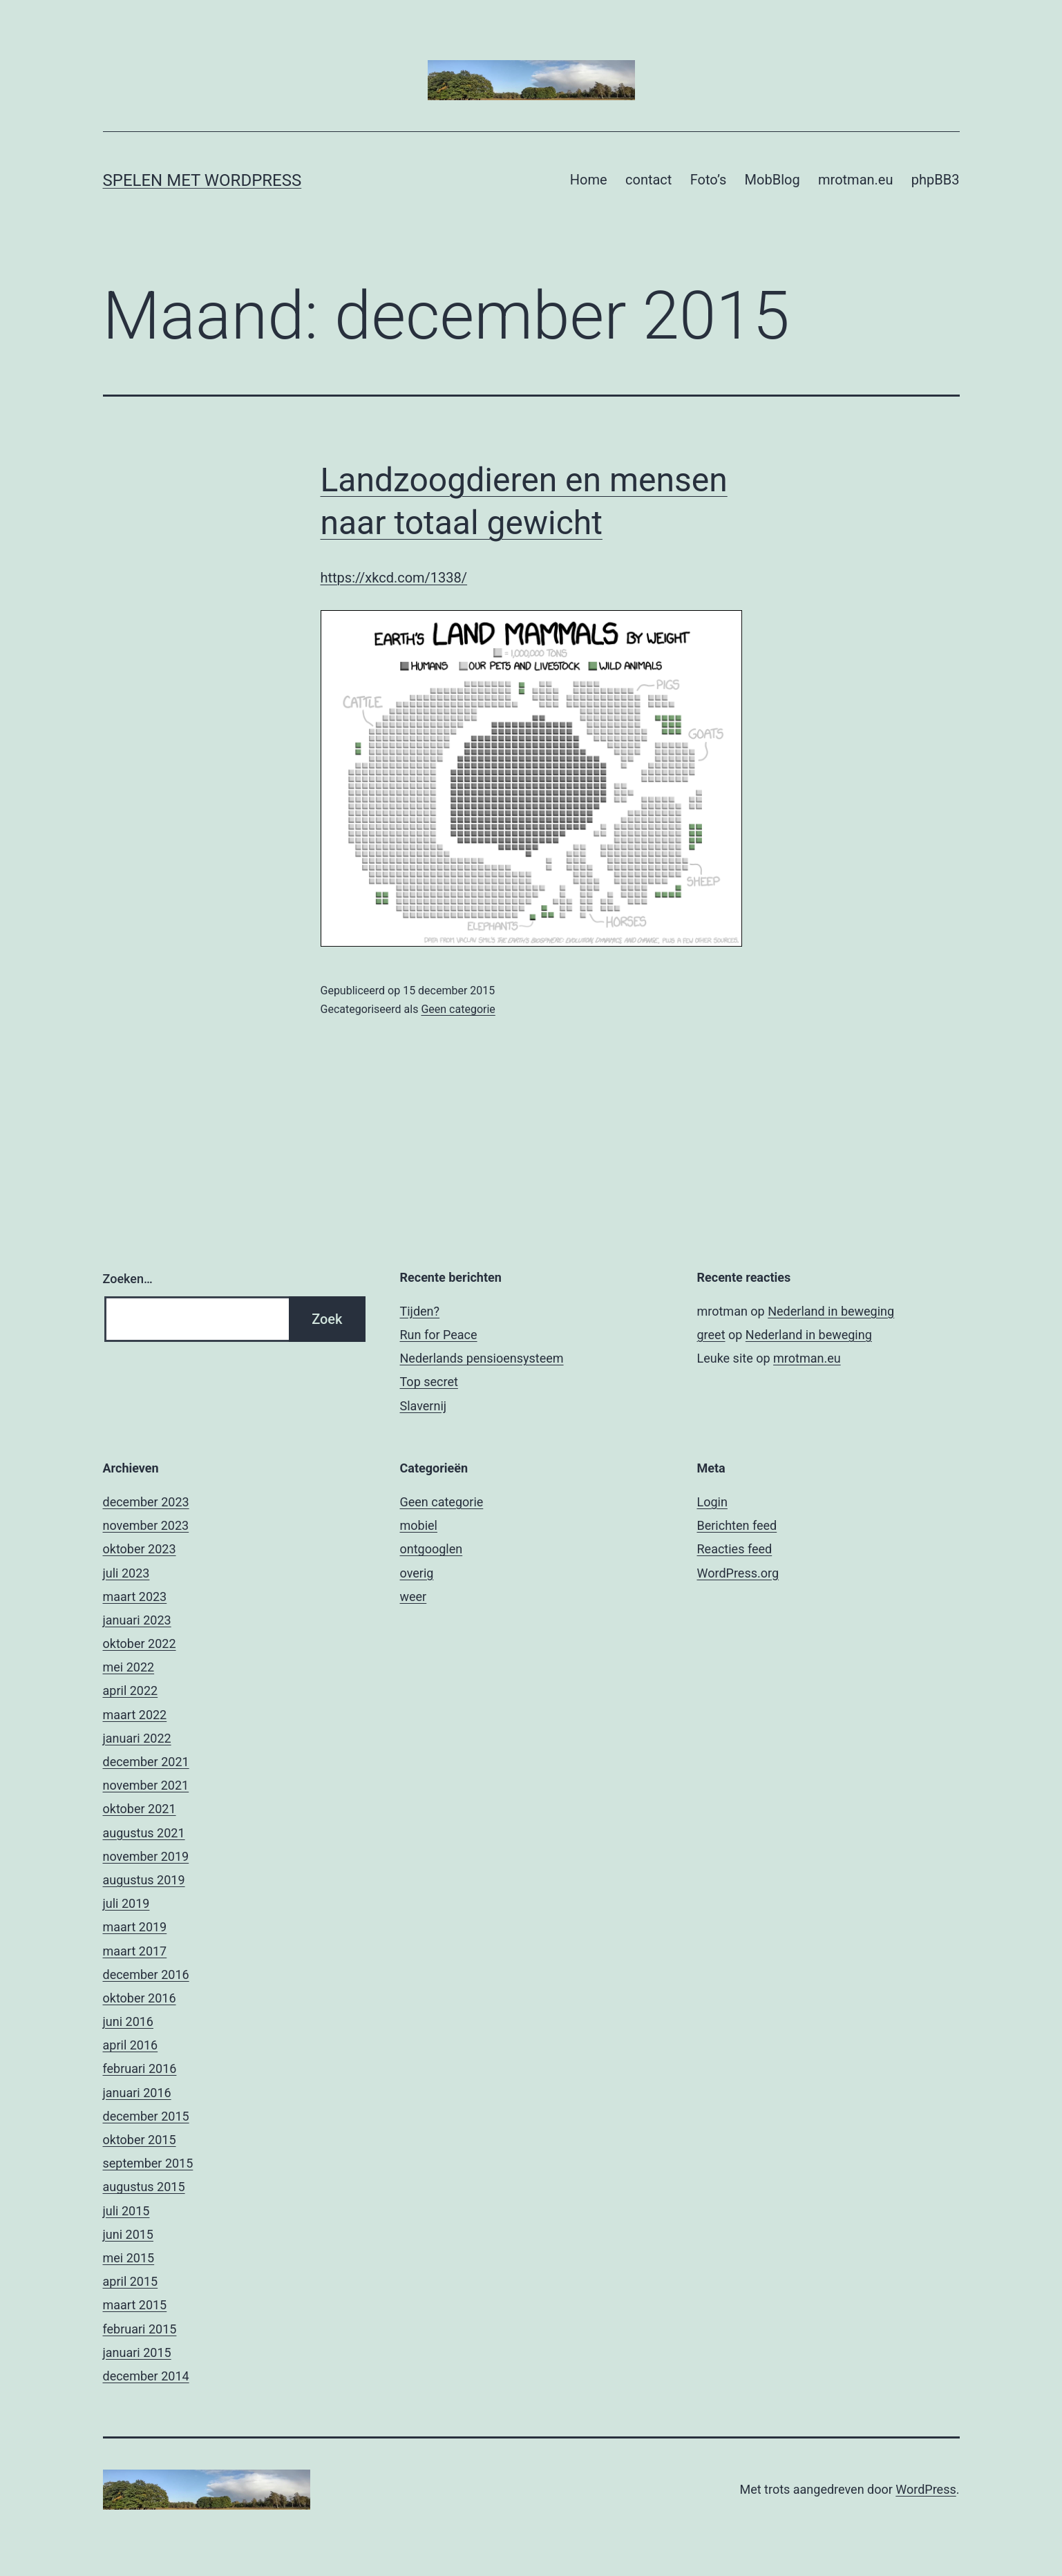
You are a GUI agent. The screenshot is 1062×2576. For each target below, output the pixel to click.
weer (413, 1596)
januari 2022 (137, 1738)
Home (588, 179)
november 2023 (146, 1525)
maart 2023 (135, 1596)
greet (711, 1334)
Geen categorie (458, 1009)
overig (417, 1573)
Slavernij (423, 1406)
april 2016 (130, 2045)
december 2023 (146, 1502)
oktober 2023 (139, 1549)
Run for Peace (438, 1334)
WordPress (925, 2489)
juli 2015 (126, 2211)
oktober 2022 (139, 1643)
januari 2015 (137, 2352)
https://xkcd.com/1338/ (394, 577)
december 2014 (146, 2376)
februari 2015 (140, 2329)
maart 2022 (135, 1714)
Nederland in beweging (831, 1311)
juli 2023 (126, 1573)
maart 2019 (135, 1927)
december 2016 (146, 1974)
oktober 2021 (139, 1808)
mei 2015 (129, 2258)
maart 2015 (135, 2305)
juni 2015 (128, 2234)
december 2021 (146, 1761)
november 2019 (146, 1856)
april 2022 (130, 1690)
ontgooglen (431, 1549)
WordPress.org (738, 1573)
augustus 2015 (144, 2186)
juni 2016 (128, 2021)
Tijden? (420, 1311)
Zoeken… (128, 1278)
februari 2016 (140, 2068)
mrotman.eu (855, 179)
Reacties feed (734, 1549)
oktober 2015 (139, 2139)
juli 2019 (126, 1903)
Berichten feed (737, 1525)
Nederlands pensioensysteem (482, 1358)
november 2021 (146, 1785)
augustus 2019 (144, 1880)
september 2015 (148, 2163)
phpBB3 (935, 179)
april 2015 (130, 2281)
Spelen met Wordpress (202, 180)
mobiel (418, 1525)
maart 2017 (135, 1951)
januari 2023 (137, 1620)
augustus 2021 (144, 1833)
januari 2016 (137, 2092)
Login (712, 1502)
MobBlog (772, 179)
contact (648, 179)
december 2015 (146, 2116)
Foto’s (708, 179)
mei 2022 (129, 1667)
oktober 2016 (139, 1998)
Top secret (429, 1381)
